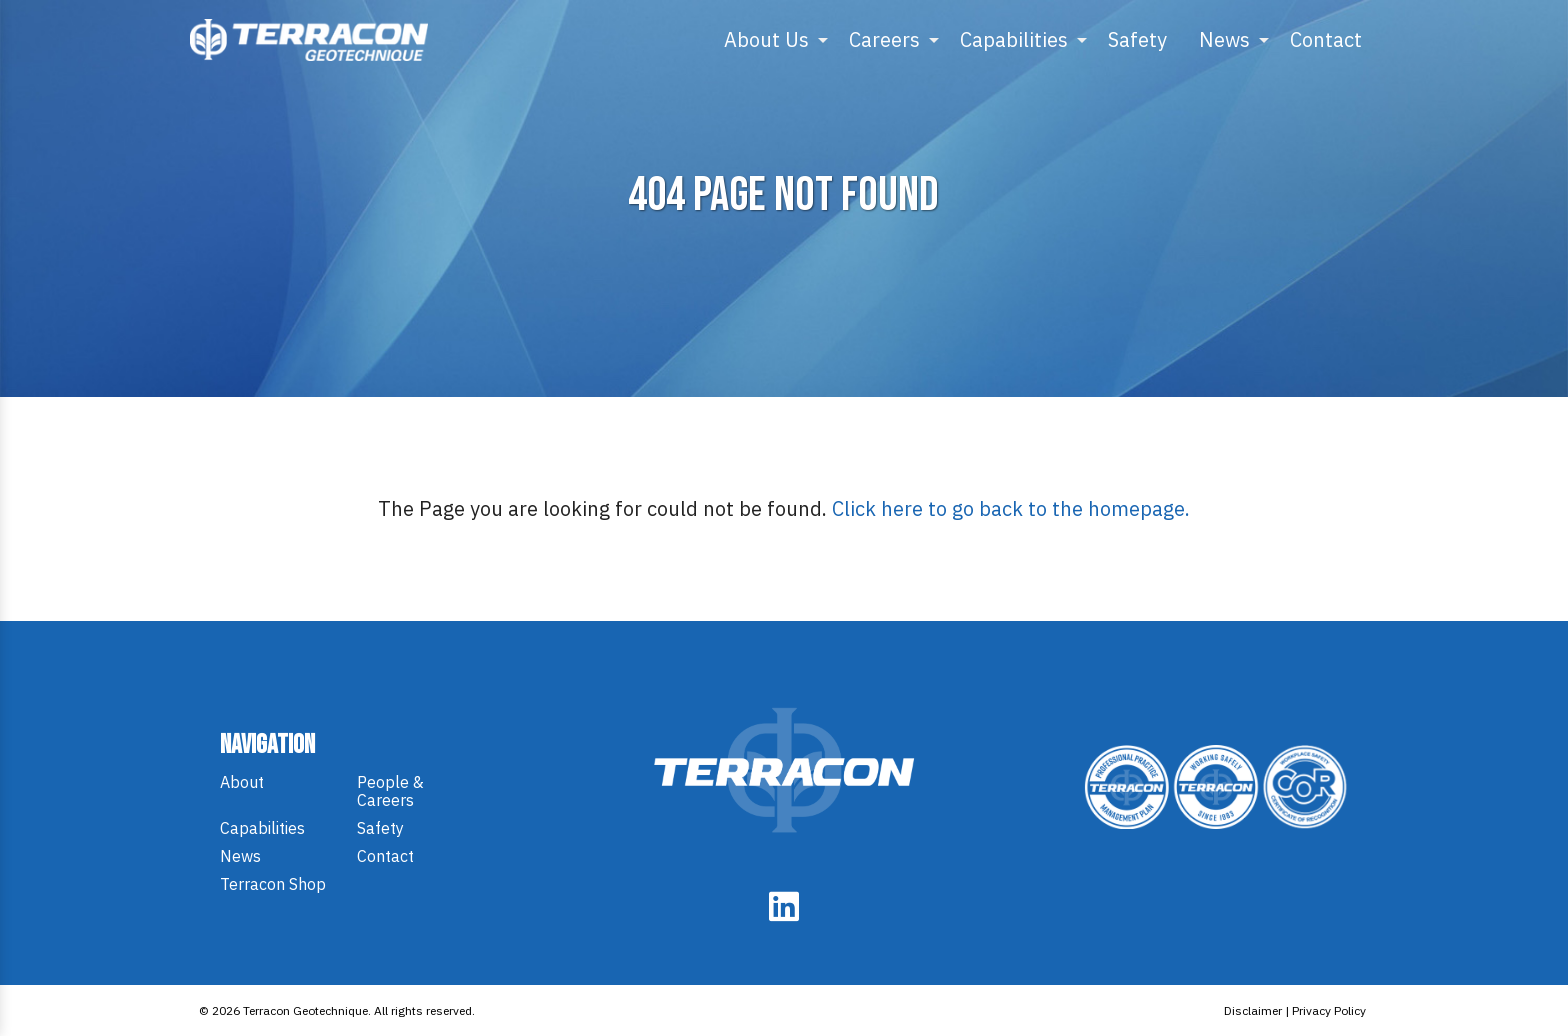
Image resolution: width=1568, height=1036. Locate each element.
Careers (884, 39)
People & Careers (390, 791)
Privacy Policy (1329, 1010)
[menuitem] (770, 40)
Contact (1326, 39)
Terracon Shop (273, 884)
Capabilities (1014, 39)
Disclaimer (1253, 1010)
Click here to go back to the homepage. (1011, 508)
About (242, 782)
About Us (766, 39)
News (1224, 39)
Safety (1137, 39)
